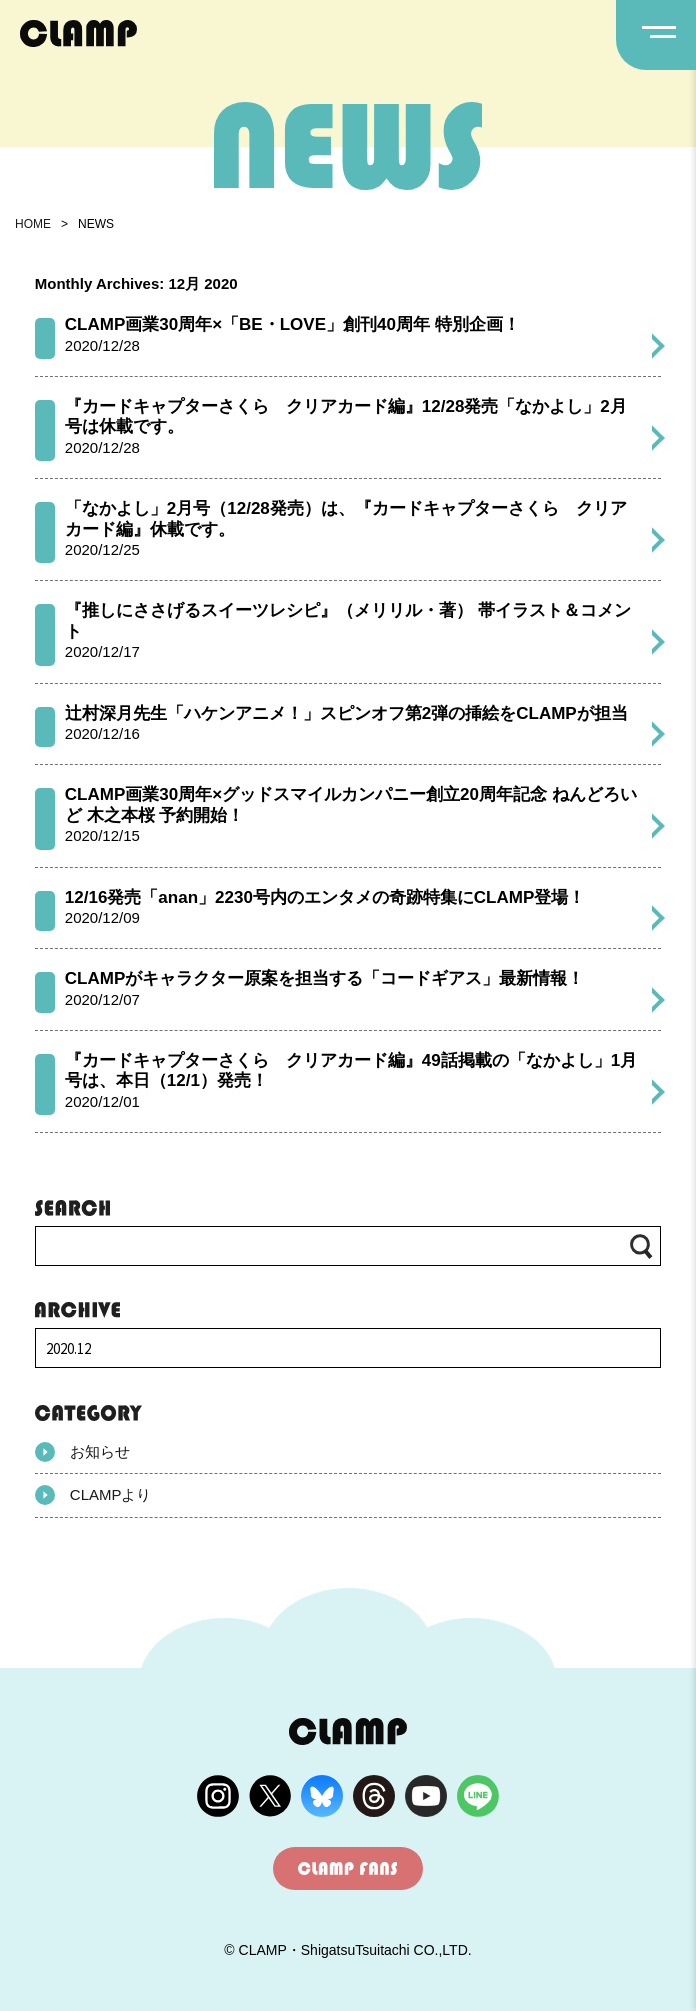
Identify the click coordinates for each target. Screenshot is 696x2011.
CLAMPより (93, 1495)
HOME (33, 224)
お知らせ (82, 1452)
